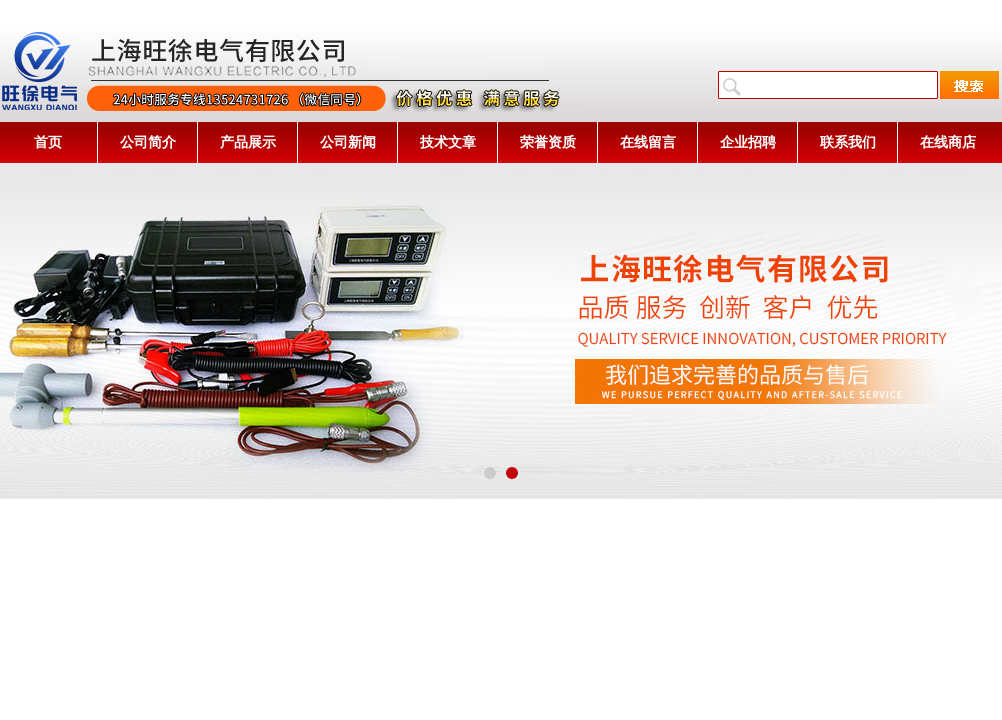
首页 (48, 142)
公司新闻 (348, 142)
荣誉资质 (548, 142)
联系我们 (848, 142)
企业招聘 (748, 142)
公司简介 (148, 142)
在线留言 (648, 142)
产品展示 (248, 142)
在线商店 (948, 142)
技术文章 (448, 142)
